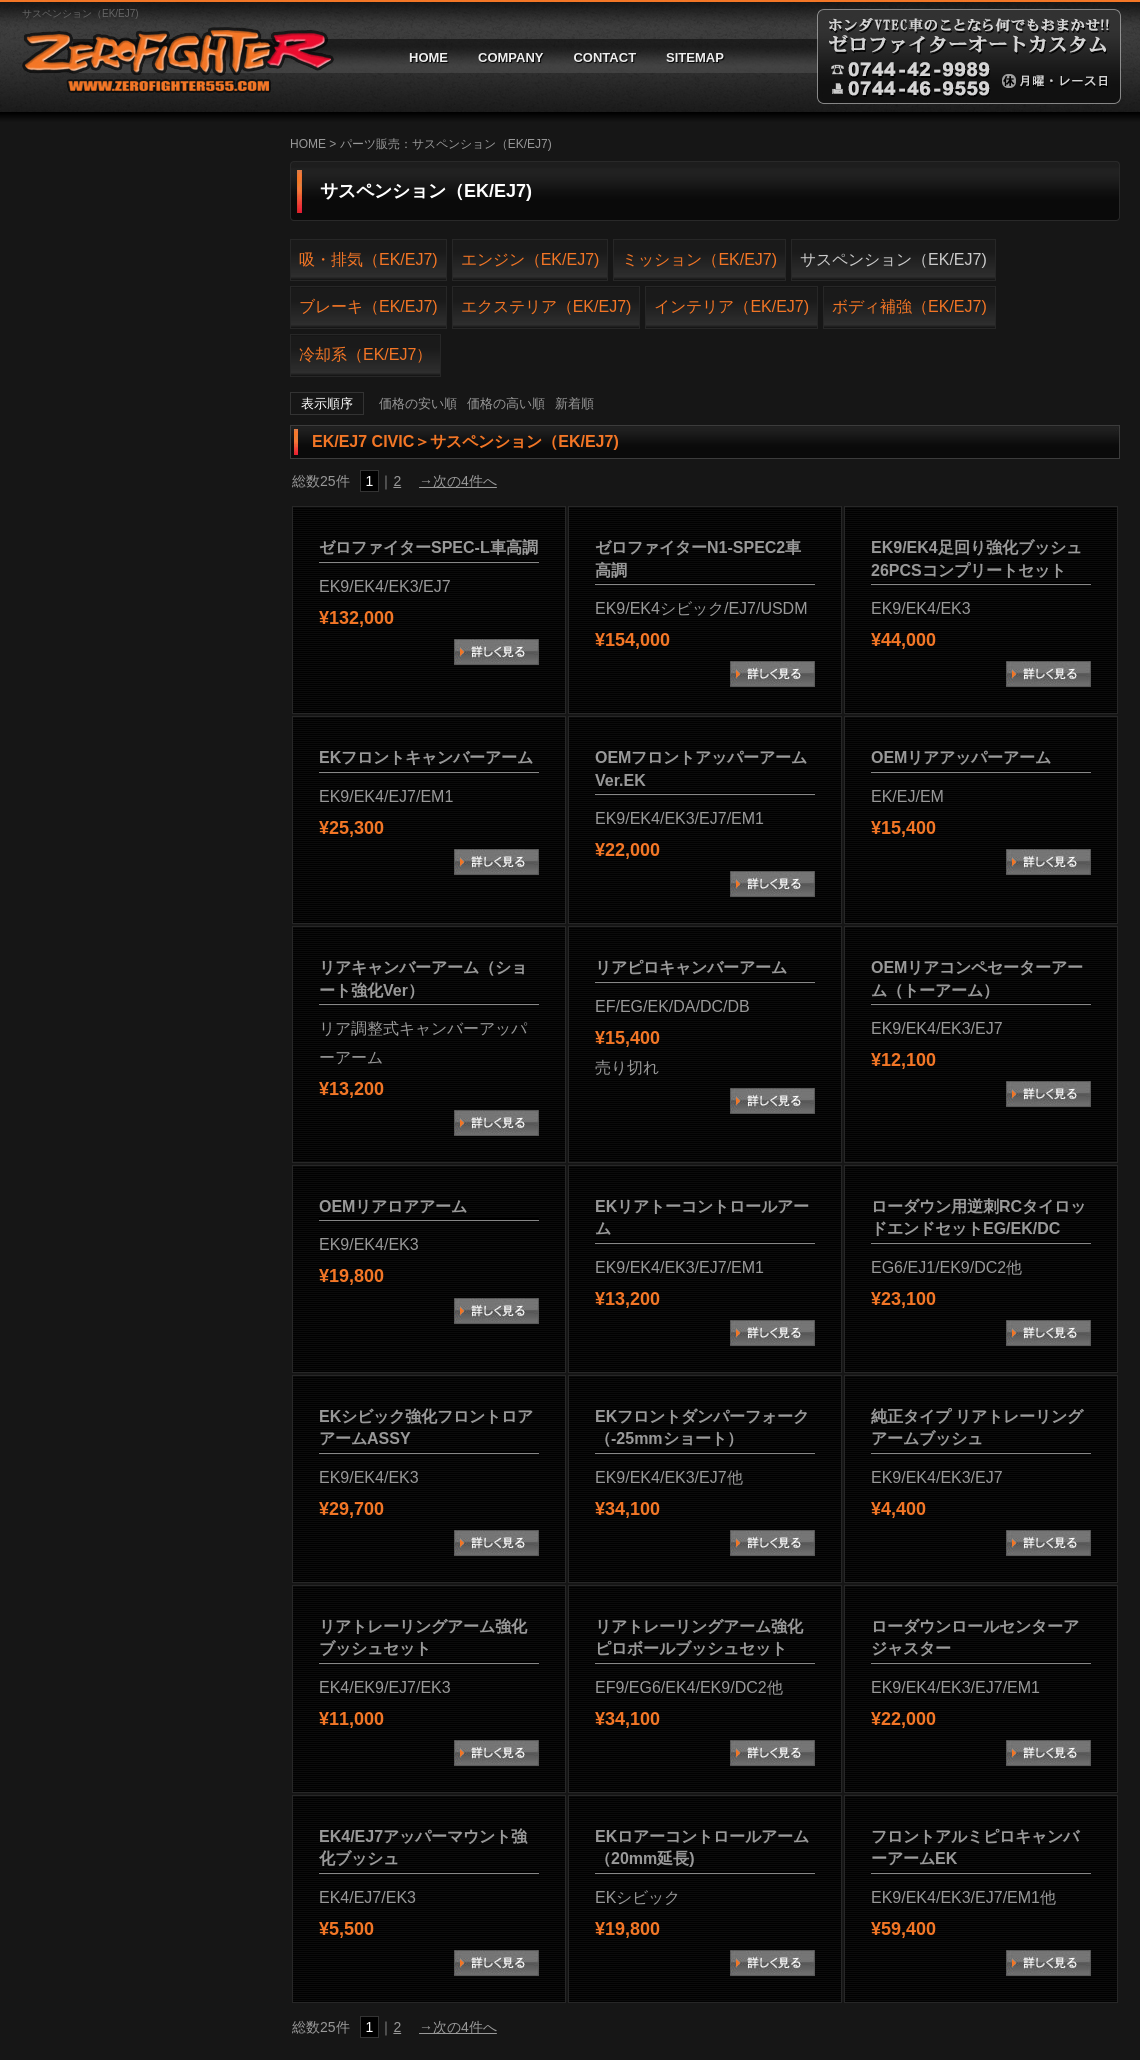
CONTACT (604, 57)
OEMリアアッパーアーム (961, 757)
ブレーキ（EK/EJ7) (368, 306)
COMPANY (510, 57)
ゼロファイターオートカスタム (170, 56)
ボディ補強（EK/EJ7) (909, 306)
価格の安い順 (418, 403)
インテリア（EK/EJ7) (731, 306)
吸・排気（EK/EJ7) (368, 259)
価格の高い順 (506, 403)
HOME (428, 57)
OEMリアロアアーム (393, 1206)
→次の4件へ (458, 481)
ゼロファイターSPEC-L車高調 (428, 547)
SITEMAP (695, 57)
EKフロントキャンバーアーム (426, 757)
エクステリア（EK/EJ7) (546, 306)
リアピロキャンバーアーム (691, 967)
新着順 (574, 403)
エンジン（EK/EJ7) (530, 259)
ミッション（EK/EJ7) (699, 259)
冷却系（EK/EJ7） (365, 354)
